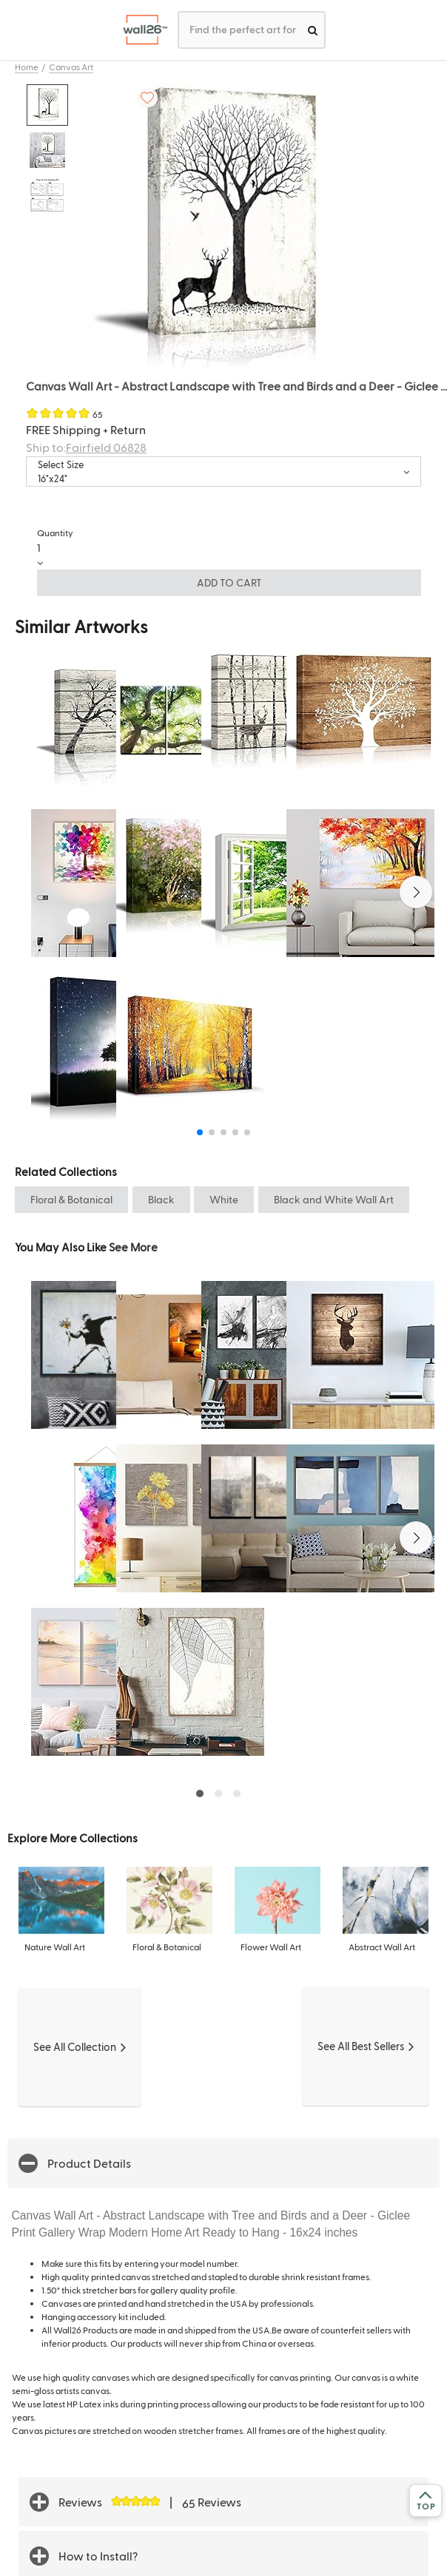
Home (26, 66)
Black (161, 1199)
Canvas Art (71, 66)
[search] (312, 30)
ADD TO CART (229, 582)
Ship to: (86, 447)
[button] (416, 892)
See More (133, 1247)
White (223, 1199)
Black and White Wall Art (334, 1199)
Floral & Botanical (71, 1199)
